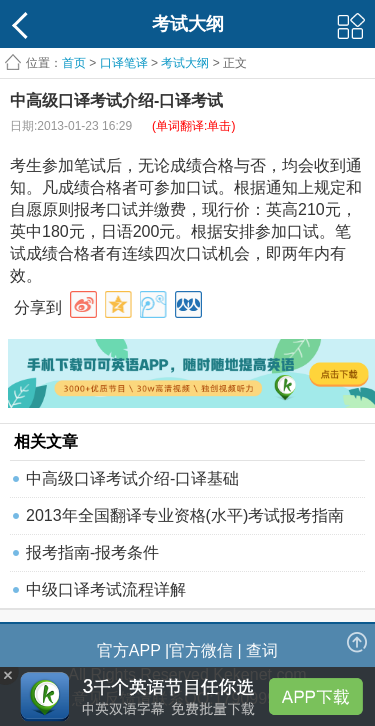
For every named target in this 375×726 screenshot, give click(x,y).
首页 (74, 63)
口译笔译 (124, 63)
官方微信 (201, 650)
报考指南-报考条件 (92, 552)
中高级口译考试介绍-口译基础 (132, 478)
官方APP (129, 650)
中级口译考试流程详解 (106, 589)
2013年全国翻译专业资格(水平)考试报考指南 (185, 515)
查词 (262, 650)
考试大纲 (185, 63)
